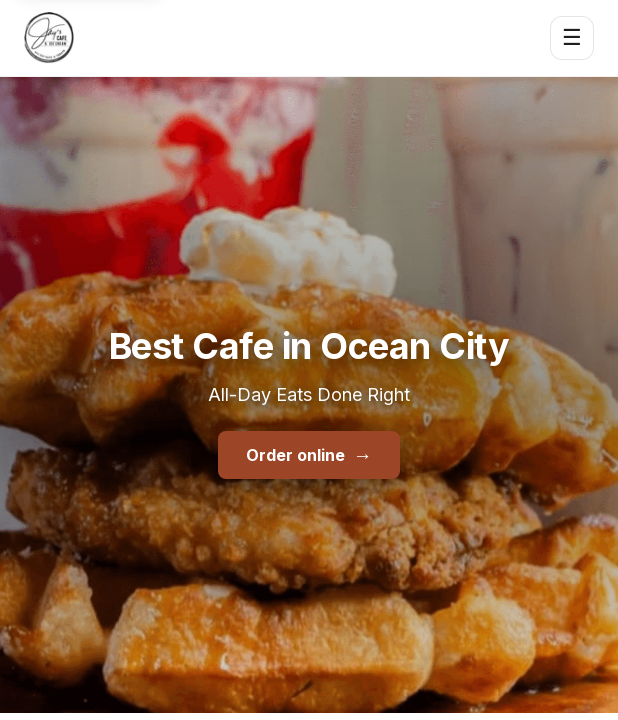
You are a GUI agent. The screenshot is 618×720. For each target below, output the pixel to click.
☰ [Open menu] (572, 37)
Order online (309, 455)
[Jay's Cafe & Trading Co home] (49, 38)
